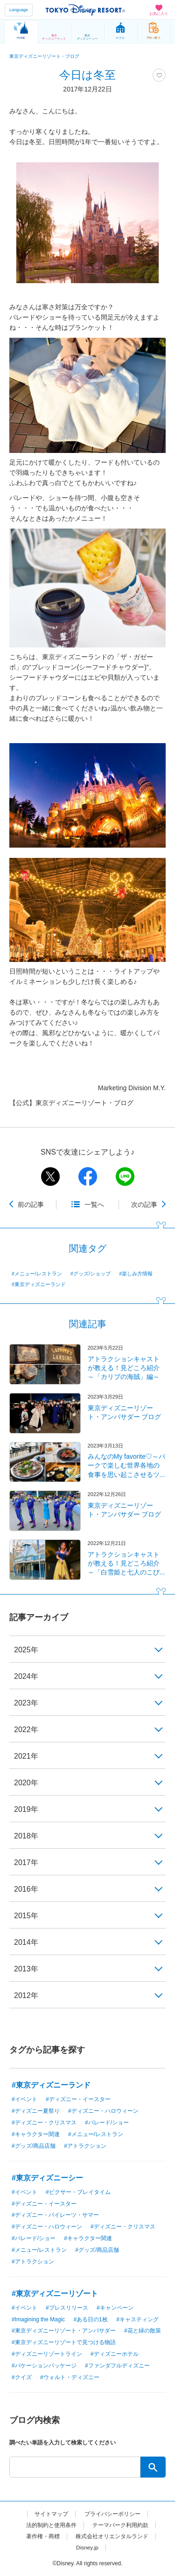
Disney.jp (87, 2547)
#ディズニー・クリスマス (44, 2122)
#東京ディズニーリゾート (55, 2294)
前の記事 (31, 1204)
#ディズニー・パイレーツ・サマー (55, 2215)
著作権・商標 (43, 2536)
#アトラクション (85, 2146)
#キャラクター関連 (36, 2134)
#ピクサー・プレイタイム (78, 2192)
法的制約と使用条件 (51, 2525)
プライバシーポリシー (112, 2514)
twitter (50, 1176)
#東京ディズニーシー (47, 2178)
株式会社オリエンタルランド (112, 2536)
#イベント (24, 2099)
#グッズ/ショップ (90, 1273)
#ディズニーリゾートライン (47, 2354)
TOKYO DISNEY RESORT (85, 10)
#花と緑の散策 (142, 2330)
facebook (87, 1176)
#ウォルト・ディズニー (69, 2377)
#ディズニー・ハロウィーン (103, 2111)
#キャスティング (137, 2319)
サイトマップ (51, 2514)
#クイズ (22, 2377)
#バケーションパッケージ (44, 2365)
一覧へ (94, 1204)
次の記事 (144, 1204)
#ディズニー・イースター (78, 2099)
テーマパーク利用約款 (120, 2525)
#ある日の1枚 (90, 2319)
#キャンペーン (115, 2307)
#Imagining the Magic (38, 2319)
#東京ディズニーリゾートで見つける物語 (64, 2342)
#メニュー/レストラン (37, 1273)
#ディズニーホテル (115, 2354)
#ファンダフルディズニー (117, 2365)
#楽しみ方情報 (136, 1273)
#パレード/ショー (107, 2122)
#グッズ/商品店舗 (34, 2146)
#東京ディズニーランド (39, 1284)
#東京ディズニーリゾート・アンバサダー (64, 2330)
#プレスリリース (67, 2307)
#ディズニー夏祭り (36, 2111)
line (125, 1176)
